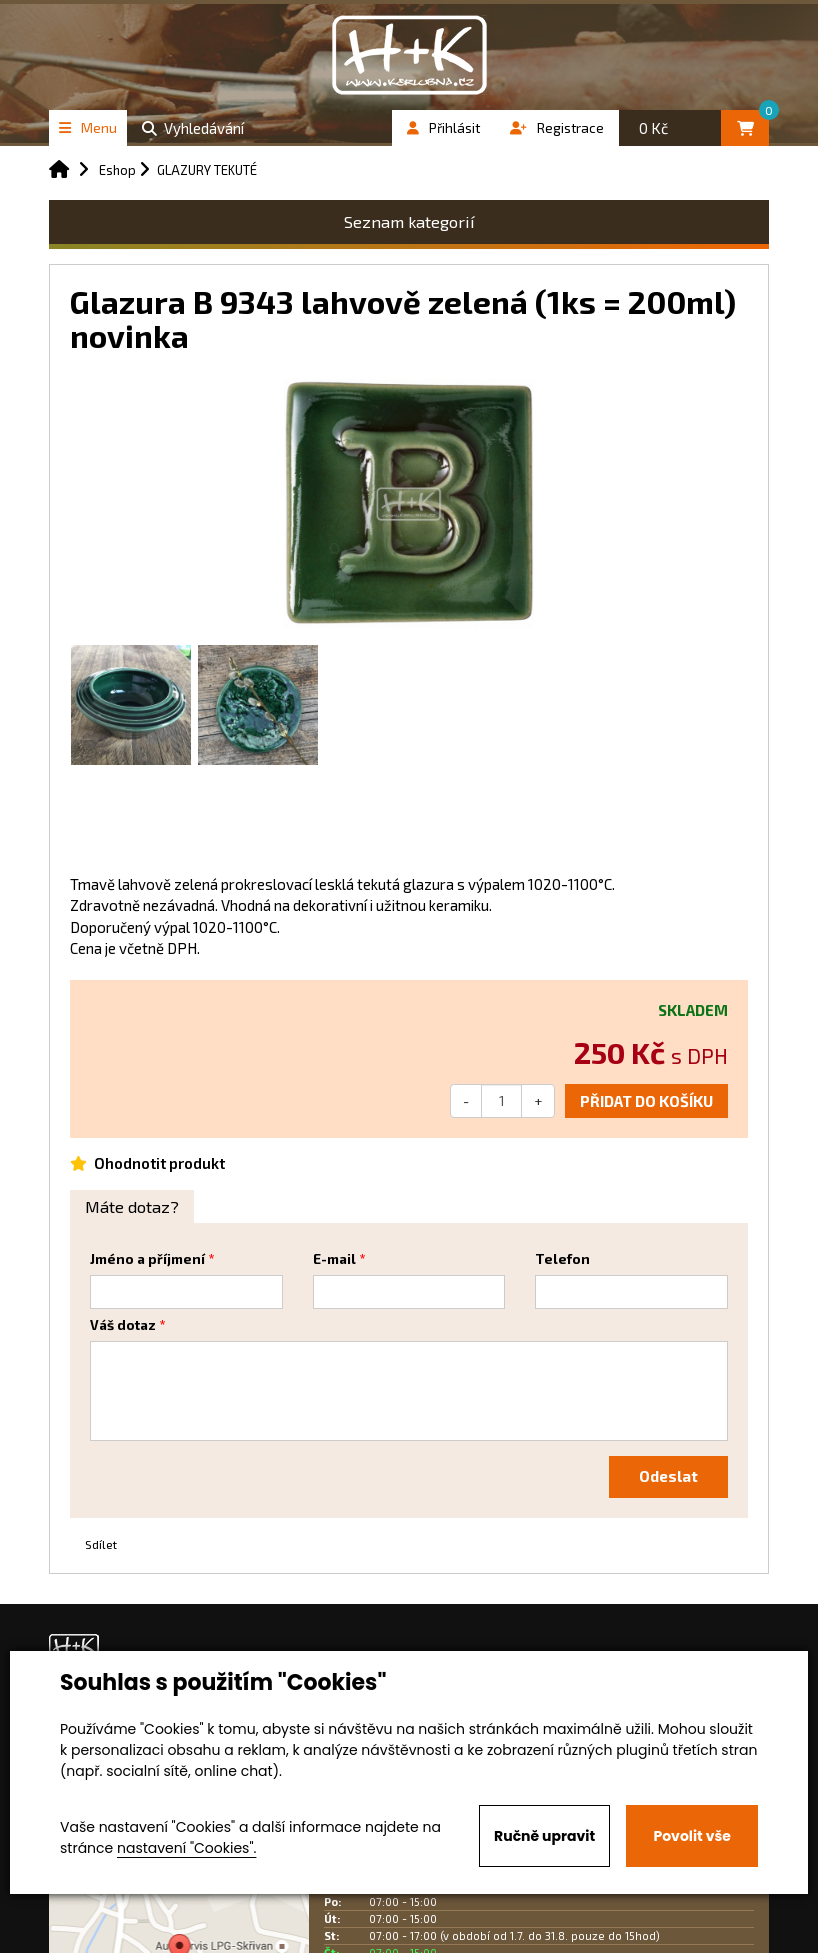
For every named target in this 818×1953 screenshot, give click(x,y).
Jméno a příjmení (147, 1259)
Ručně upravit (544, 1836)
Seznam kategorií (409, 221)
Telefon (562, 1259)
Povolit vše (691, 1836)
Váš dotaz (123, 1325)
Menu (88, 127)
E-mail (334, 1259)
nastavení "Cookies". (186, 1848)
